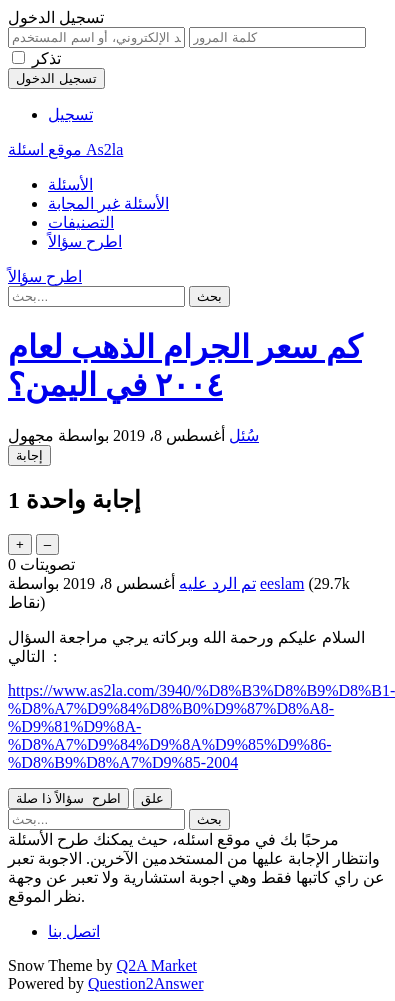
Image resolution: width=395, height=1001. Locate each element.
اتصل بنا (74, 931)
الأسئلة (70, 184)
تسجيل (70, 114)
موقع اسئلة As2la (65, 149)
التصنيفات (81, 222)
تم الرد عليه (217, 583)
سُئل (244, 435)
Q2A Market (157, 965)
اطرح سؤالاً (85, 241)
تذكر (46, 58)
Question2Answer (146, 983)
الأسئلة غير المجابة (108, 203)
